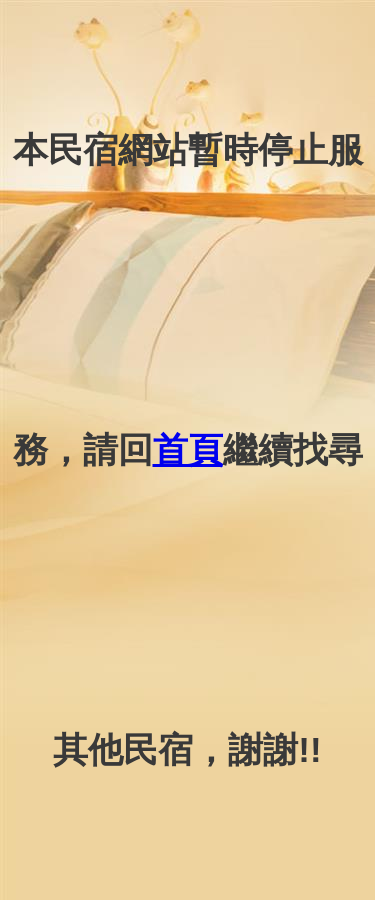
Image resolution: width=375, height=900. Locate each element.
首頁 (188, 449)
